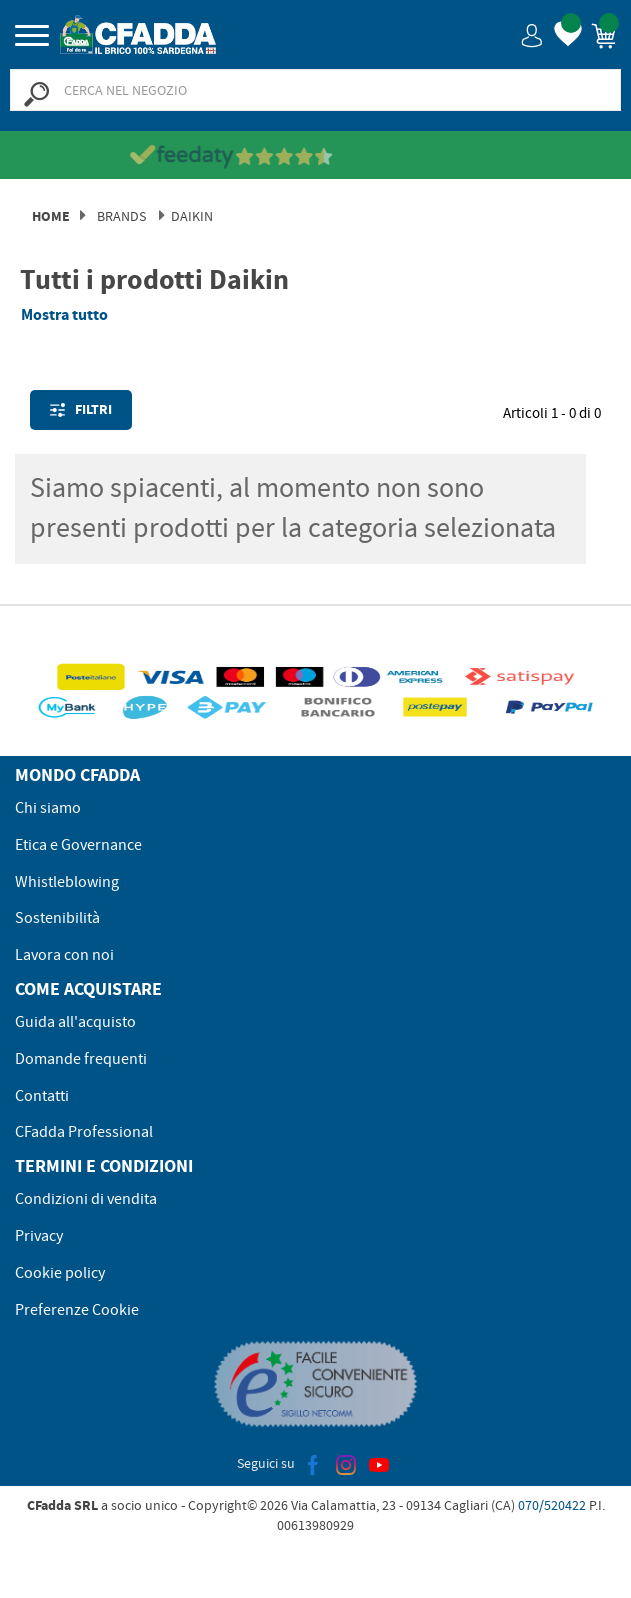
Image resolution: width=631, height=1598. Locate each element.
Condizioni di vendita (86, 1199)
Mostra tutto (64, 314)
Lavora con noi (64, 955)
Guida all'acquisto (75, 1022)
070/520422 (552, 1505)
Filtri (81, 410)
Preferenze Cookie (77, 1310)
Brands (121, 216)
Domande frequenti (81, 1059)
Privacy (39, 1236)
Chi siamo (48, 808)
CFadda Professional (84, 1132)
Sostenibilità (57, 918)
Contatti (42, 1096)
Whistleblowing (67, 882)
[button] (532, 34)
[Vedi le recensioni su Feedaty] (315, 155)
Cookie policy (60, 1273)
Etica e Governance (78, 845)
